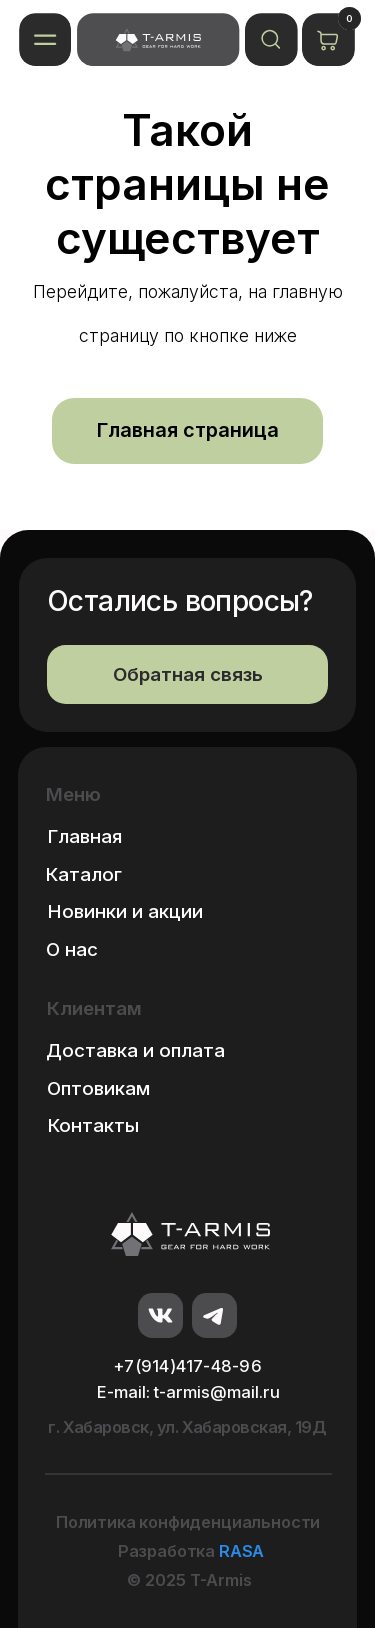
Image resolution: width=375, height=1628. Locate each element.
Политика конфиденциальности (188, 1522)
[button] (45, 39)
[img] (158, 39)
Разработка (191, 1551)
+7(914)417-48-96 (187, 1366)
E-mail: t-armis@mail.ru (188, 1392)
